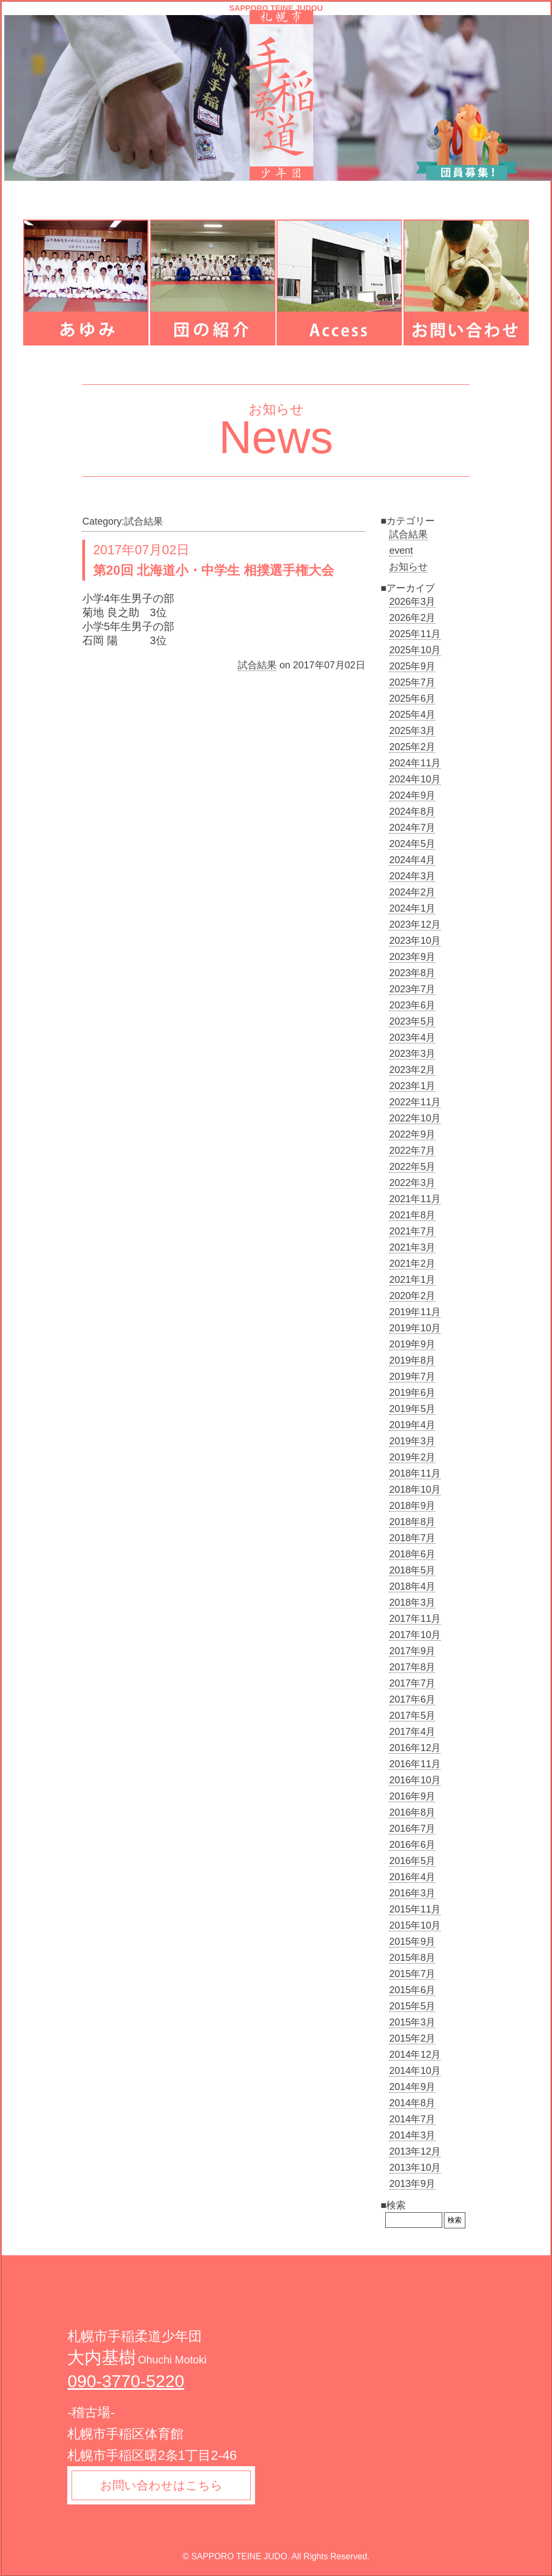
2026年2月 (412, 617)
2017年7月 (412, 1683)
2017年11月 (415, 1618)
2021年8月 (412, 1215)
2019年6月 (412, 1392)
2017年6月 (412, 1699)
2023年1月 (412, 1086)
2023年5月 (412, 1021)
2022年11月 (415, 1102)
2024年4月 (412, 860)
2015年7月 (412, 1973)
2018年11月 (415, 1473)
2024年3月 (412, 876)
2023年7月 (412, 989)
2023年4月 (412, 1037)
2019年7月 (412, 1376)
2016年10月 (415, 1780)
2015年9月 (412, 1941)
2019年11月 (415, 1312)
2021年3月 (412, 1247)
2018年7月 (412, 1538)
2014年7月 (412, 2119)
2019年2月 (412, 1457)
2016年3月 (412, 1893)
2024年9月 (412, 795)
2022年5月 (412, 1166)
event (401, 550)
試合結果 (257, 665)
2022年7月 (412, 1150)
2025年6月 (412, 698)
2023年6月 (412, 1005)
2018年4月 (412, 1586)
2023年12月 (415, 924)
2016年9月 (412, 1796)
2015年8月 (412, 1957)
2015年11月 (415, 1909)
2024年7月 (412, 827)
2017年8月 (412, 1667)
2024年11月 (415, 763)
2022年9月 (412, 1134)
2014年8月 (412, 2103)
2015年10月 (415, 1925)
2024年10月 (415, 779)
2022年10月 (415, 1118)
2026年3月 (412, 601)
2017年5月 (412, 1715)
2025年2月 (412, 747)
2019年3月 (412, 1441)
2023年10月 (415, 940)
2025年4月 (412, 714)
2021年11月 (415, 1199)
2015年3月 (412, 2022)
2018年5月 (412, 1570)
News (276, 437)
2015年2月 (412, 2038)
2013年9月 (412, 2183)
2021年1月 (412, 1279)
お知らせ (408, 566)
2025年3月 (412, 730)
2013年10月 (415, 2167)
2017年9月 (412, 1651)
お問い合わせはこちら (163, 2486)
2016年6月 (412, 1844)
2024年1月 (412, 908)
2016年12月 (415, 1747)
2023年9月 (412, 956)
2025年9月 (412, 666)
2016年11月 (415, 1764)
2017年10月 (415, 1634)
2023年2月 (412, 1069)
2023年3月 (412, 1053)
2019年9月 (412, 1344)
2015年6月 (412, 1990)
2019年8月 (412, 1360)
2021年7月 (412, 1231)
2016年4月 (412, 1877)
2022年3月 (412, 1182)
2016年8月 (412, 1812)
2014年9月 (412, 2086)
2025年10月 (415, 650)
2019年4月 (412, 1425)
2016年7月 (412, 1828)
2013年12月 (415, 2151)
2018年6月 (412, 1554)
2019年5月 (412, 1408)
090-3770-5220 (125, 2381)
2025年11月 (415, 634)
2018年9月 (412, 1505)
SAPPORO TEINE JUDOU (276, 8)
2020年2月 (412, 1295)
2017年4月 (412, 1731)
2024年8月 (412, 811)
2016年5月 (412, 1860)
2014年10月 (415, 2070)
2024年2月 (412, 892)
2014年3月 (412, 2135)
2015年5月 (412, 2006)
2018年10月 (415, 1489)
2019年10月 (415, 1328)
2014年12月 (415, 2054)
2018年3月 (412, 1602)
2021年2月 (412, 1263)
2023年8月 (412, 973)
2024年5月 (412, 843)
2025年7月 (412, 682)
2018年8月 (412, 1521)
